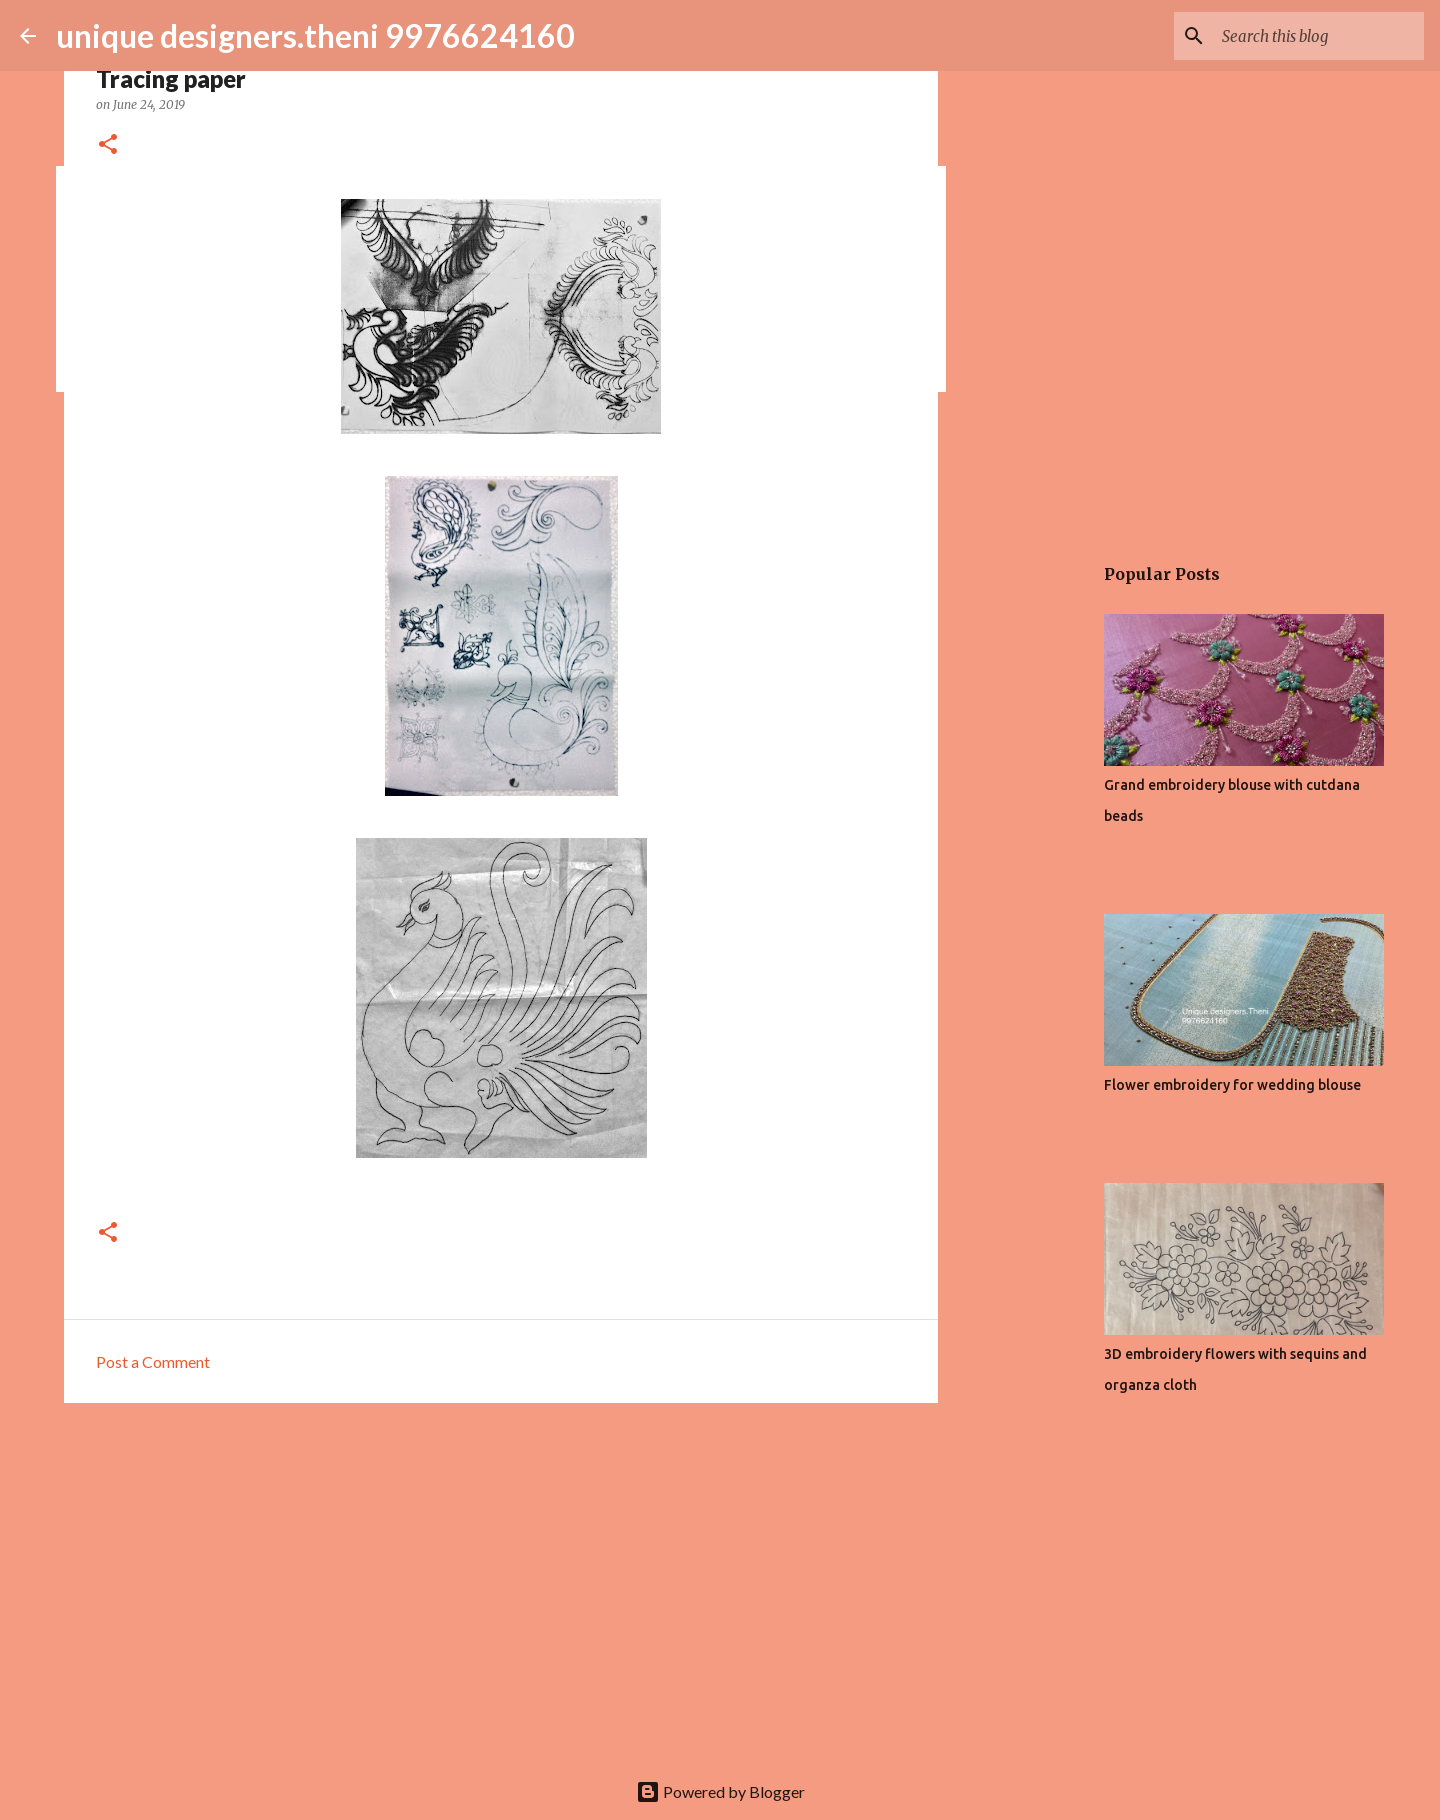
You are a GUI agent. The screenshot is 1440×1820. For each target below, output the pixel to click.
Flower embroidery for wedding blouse (1232, 1085)
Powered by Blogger (720, 1791)
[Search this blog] (1319, 36)
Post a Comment (153, 1361)
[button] (108, 145)
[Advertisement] (501, 1573)
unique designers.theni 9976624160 (315, 35)
